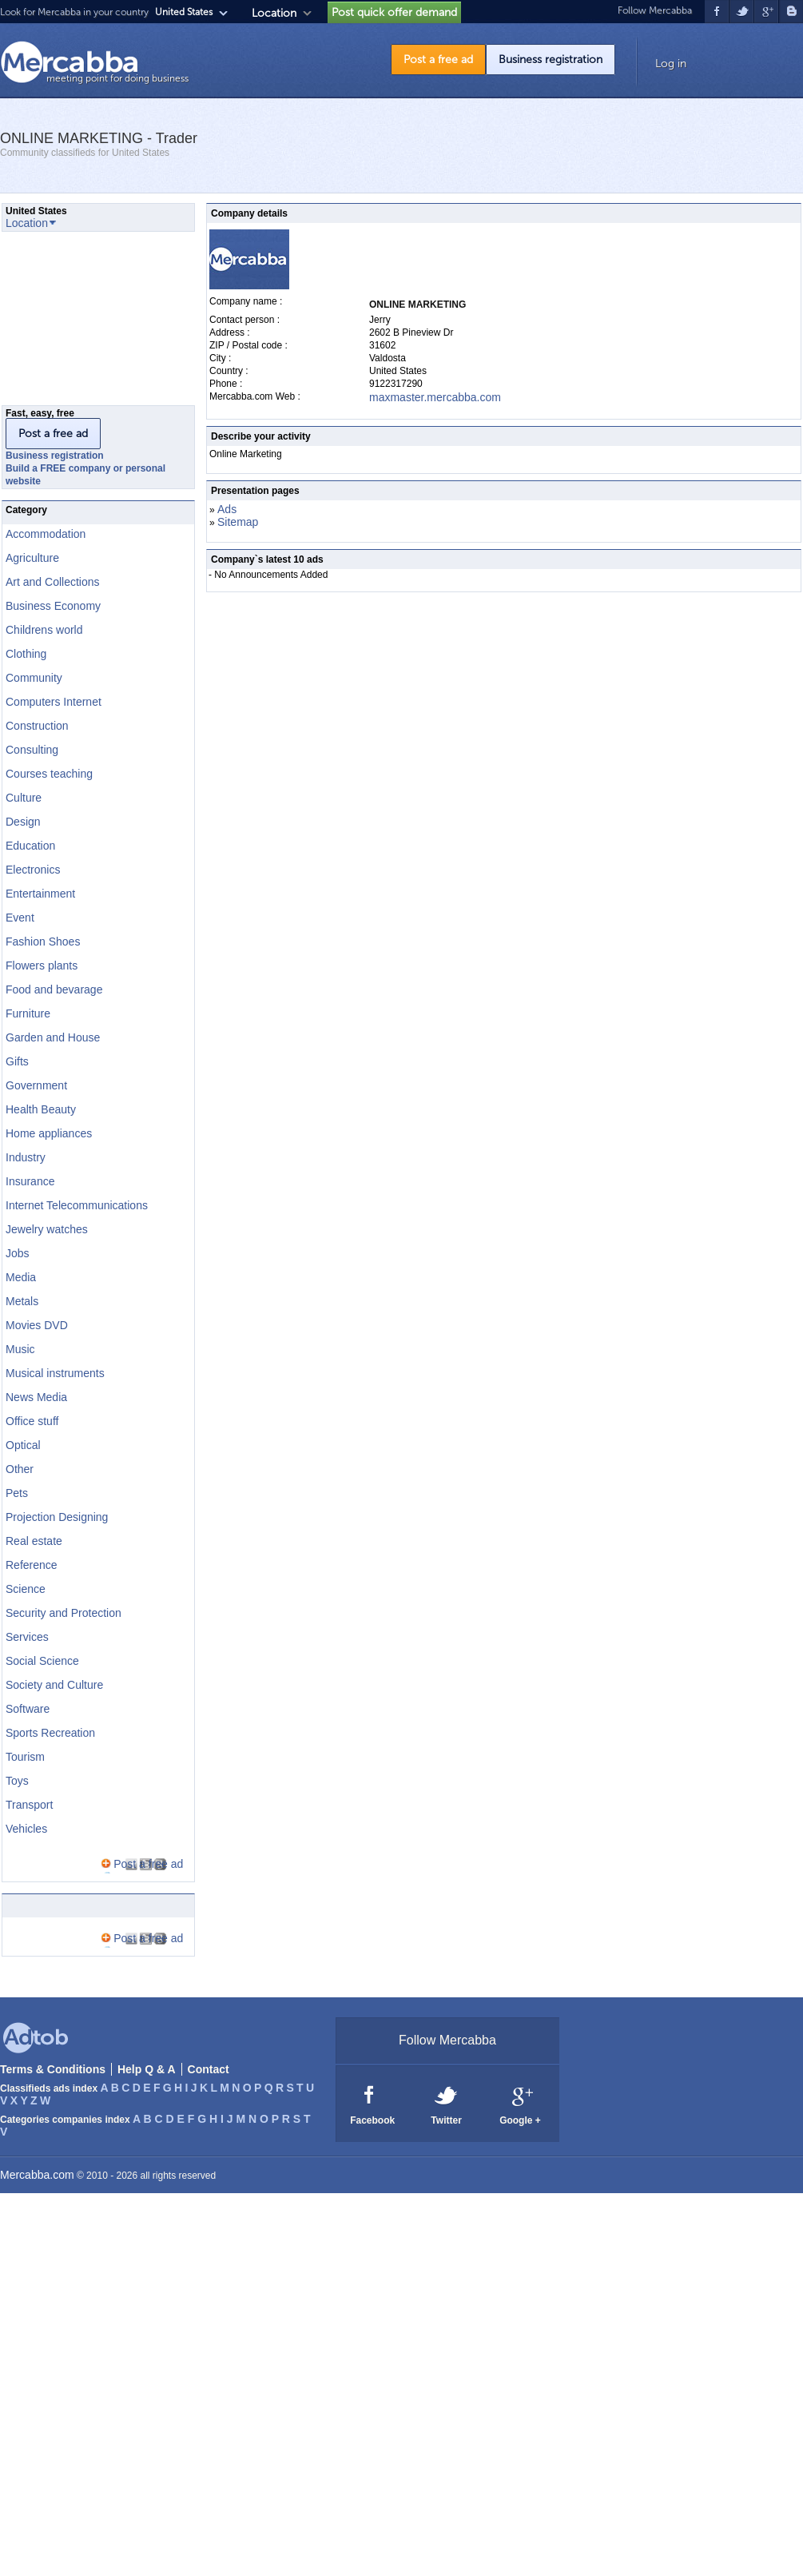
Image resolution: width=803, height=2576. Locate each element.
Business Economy (53, 605)
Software (28, 1708)
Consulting (32, 749)
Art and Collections (53, 581)
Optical (23, 1445)
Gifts (17, 1061)
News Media (36, 1397)
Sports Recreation (50, 1732)
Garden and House (53, 1037)
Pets (17, 1493)
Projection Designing (57, 1517)
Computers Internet (53, 701)
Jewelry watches (47, 1229)
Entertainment (40, 893)
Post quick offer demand (394, 12)
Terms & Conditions (52, 2069)
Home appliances (49, 1133)
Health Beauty (41, 1109)
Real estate (34, 1541)
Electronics (33, 869)
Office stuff (32, 1421)
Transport (29, 1804)
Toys (17, 1780)
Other (20, 1469)
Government (36, 1085)
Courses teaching (49, 773)
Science (26, 1589)
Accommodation (45, 534)
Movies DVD (37, 1325)
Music (20, 1349)
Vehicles (26, 1828)
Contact (208, 2069)
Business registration (550, 59)
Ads (227, 509)
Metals (22, 1301)
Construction (37, 725)
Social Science (42, 1660)
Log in (670, 63)
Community (34, 677)
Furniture (28, 1013)
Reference (32, 1565)
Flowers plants (42, 965)
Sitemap (237, 522)
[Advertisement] (81, 323)
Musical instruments (55, 1373)
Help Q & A (146, 2069)
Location (274, 13)
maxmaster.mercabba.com (435, 397)
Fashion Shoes (43, 941)
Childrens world (44, 629)
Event (20, 917)
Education (30, 845)
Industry (26, 1157)
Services (27, 1636)
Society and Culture (54, 1684)
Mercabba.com (37, 2174)
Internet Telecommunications (77, 1205)
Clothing (26, 653)
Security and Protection (63, 1613)
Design (23, 821)
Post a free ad (438, 59)
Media (21, 1277)
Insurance (30, 1181)
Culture (24, 797)
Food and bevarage (54, 989)
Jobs (18, 1253)
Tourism (25, 1756)
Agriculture (32, 557)
